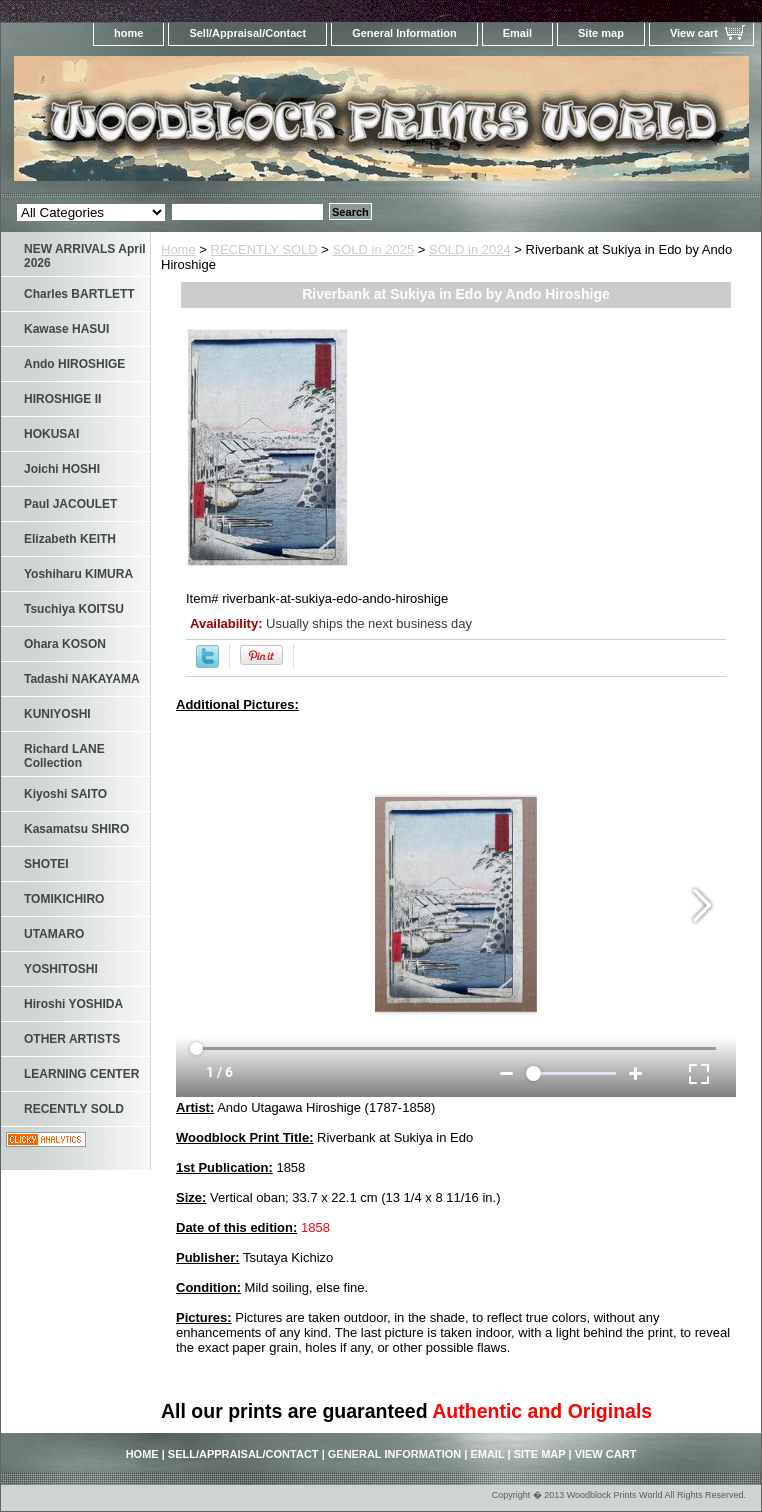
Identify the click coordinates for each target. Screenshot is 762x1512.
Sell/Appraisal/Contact (247, 33)
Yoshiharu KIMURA (78, 574)
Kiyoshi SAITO (65, 794)
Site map (601, 33)
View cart (694, 33)
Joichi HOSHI (62, 469)
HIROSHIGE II (62, 399)
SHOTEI (46, 864)
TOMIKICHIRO (64, 899)
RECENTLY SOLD (264, 249)
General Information (404, 33)
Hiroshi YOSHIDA (73, 1004)
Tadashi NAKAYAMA (82, 679)
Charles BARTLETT (79, 294)
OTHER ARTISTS (72, 1039)
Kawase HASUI (66, 329)
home (128, 33)
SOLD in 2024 (470, 249)
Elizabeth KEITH (70, 539)
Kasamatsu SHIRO (76, 829)
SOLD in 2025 (374, 249)
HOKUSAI (51, 434)
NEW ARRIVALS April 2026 (85, 256)
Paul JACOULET (70, 504)
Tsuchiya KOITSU (74, 609)
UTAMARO (54, 934)
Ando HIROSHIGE (74, 364)
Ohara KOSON (65, 644)
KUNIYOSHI (57, 714)
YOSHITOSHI (61, 969)
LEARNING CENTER (81, 1074)
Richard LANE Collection (64, 756)
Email (517, 33)
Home (178, 249)
